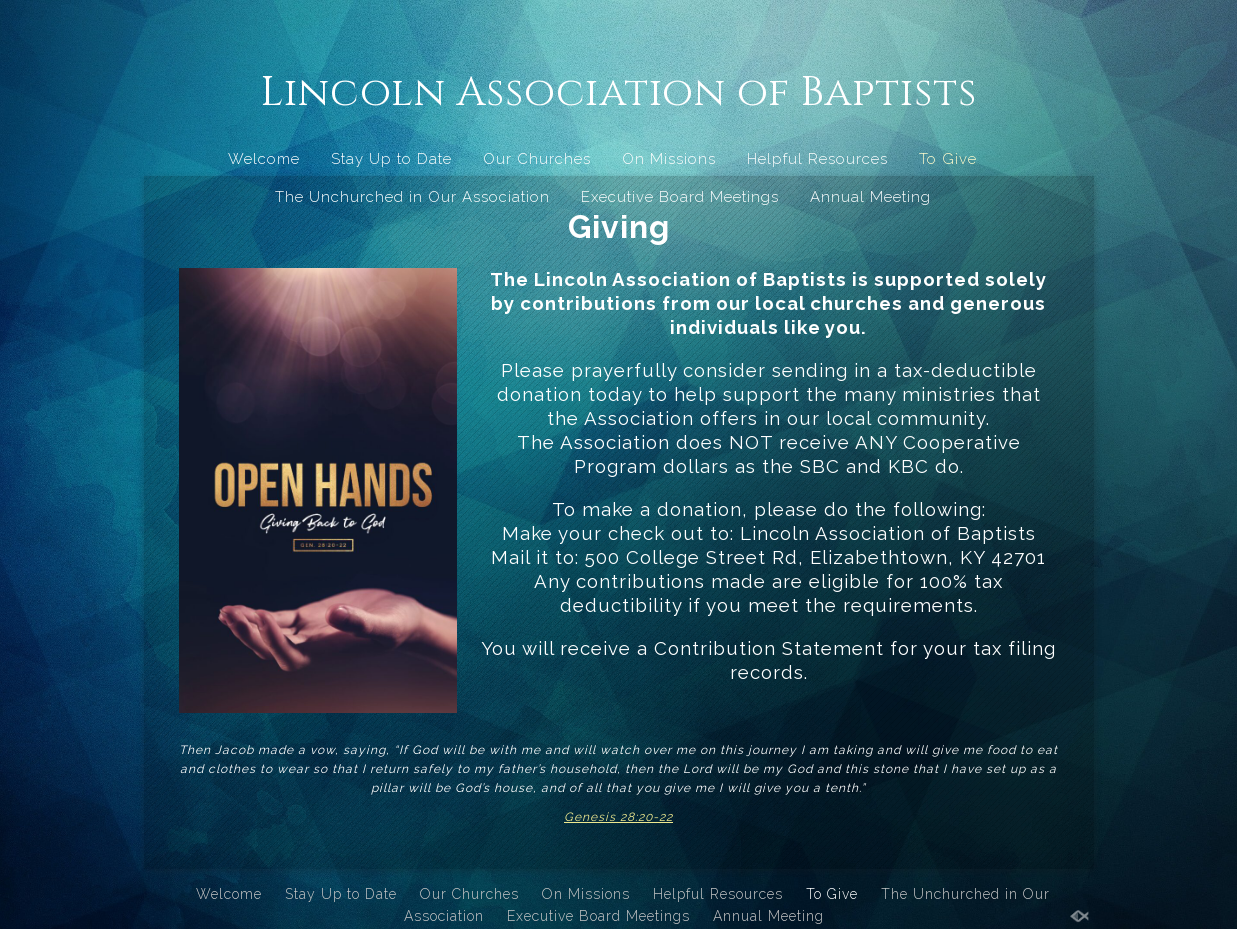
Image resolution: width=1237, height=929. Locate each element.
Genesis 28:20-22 (618, 817)
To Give (948, 159)
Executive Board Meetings (680, 197)
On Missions (669, 159)
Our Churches (537, 159)
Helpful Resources (817, 159)
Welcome (264, 159)
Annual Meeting (870, 197)
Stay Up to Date (391, 159)
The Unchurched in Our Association (412, 197)
